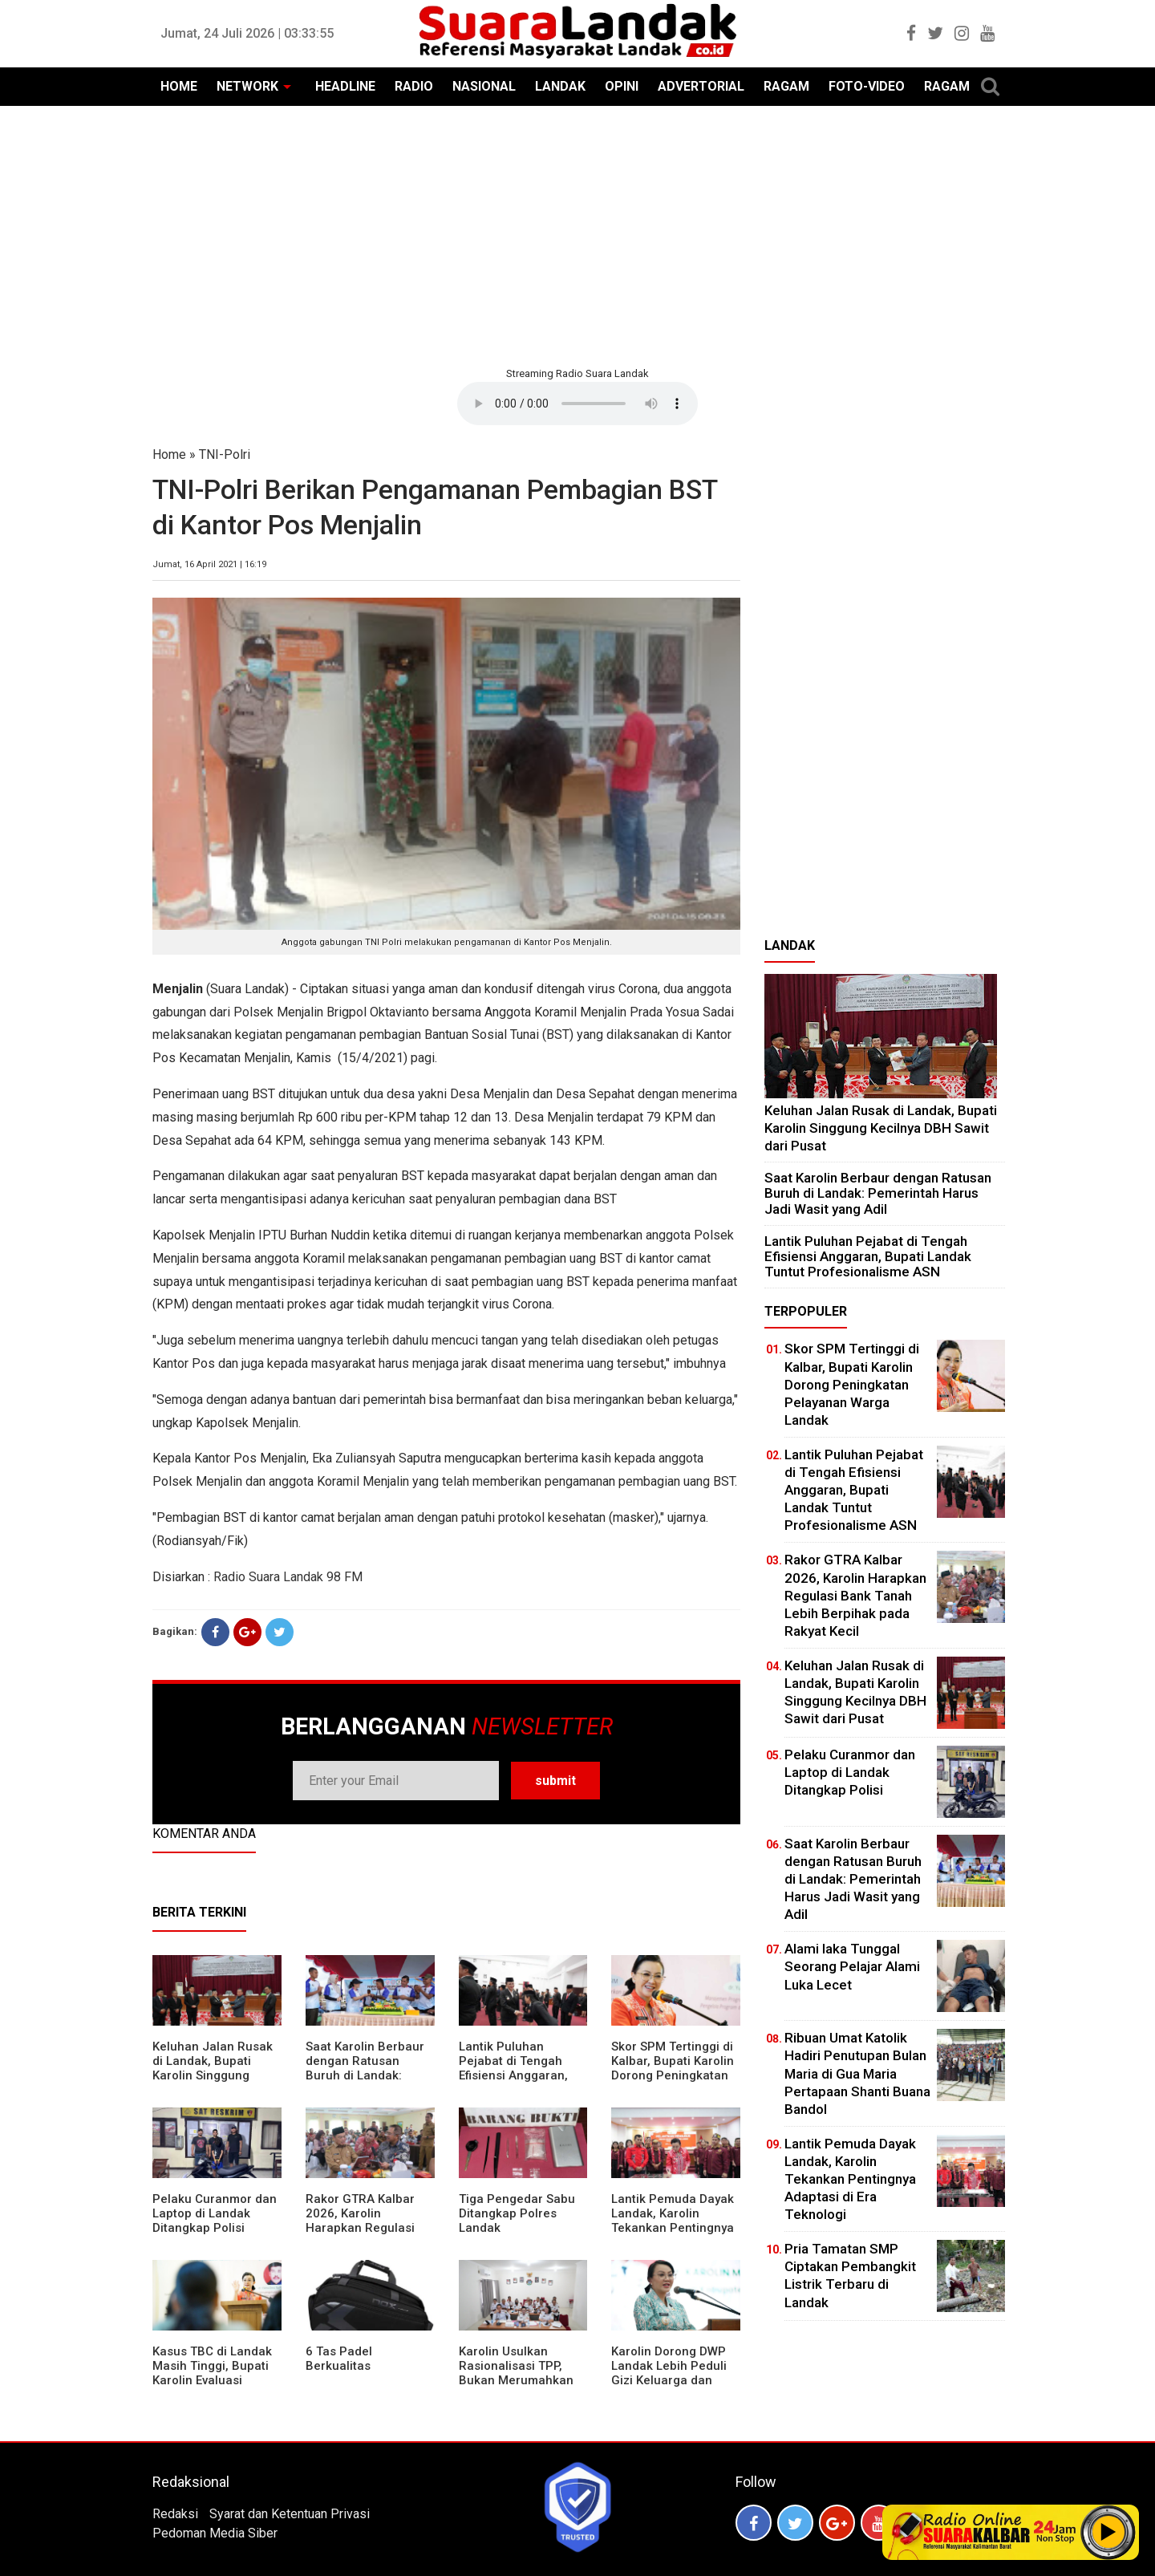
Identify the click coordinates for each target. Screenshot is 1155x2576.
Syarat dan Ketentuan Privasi (289, 2513)
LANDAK (560, 86)
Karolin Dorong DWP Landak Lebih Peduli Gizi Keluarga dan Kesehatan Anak (669, 2373)
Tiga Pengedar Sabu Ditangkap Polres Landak (517, 2213)
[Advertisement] (577, 234)
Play (1108, 2532)
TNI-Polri (224, 454)
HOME (178, 86)
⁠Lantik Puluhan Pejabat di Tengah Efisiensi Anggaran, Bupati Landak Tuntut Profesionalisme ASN (520, 2075)
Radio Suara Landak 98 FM (288, 1576)
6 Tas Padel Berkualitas (339, 2358)
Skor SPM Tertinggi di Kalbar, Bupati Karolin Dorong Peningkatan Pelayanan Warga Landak (672, 2075)
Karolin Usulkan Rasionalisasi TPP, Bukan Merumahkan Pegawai (516, 2373)
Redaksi (175, 2513)
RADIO (414, 86)
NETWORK (247, 86)
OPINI (621, 86)
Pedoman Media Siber (215, 2533)
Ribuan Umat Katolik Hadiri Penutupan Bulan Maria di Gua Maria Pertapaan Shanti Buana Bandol (857, 2073)
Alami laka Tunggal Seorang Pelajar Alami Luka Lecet (852, 1966)
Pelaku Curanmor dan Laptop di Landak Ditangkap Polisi (214, 2213)
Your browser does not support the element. (577, 403)
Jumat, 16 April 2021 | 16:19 (209, 564)
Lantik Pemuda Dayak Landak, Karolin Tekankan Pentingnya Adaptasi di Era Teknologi (672, 2228)
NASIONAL (484, 86)
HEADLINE (345, 86)
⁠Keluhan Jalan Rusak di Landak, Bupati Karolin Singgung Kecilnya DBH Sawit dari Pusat (212, 2075)
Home (169, 454)
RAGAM (786, 86)
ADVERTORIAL (701, 86)
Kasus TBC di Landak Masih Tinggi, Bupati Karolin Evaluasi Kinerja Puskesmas (212, 2373)
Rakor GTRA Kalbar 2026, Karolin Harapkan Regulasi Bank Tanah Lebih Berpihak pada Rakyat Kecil (368, 2235)
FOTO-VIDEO (867, 86)
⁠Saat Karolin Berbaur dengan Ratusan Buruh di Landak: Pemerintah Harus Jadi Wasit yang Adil (365, 2075)
